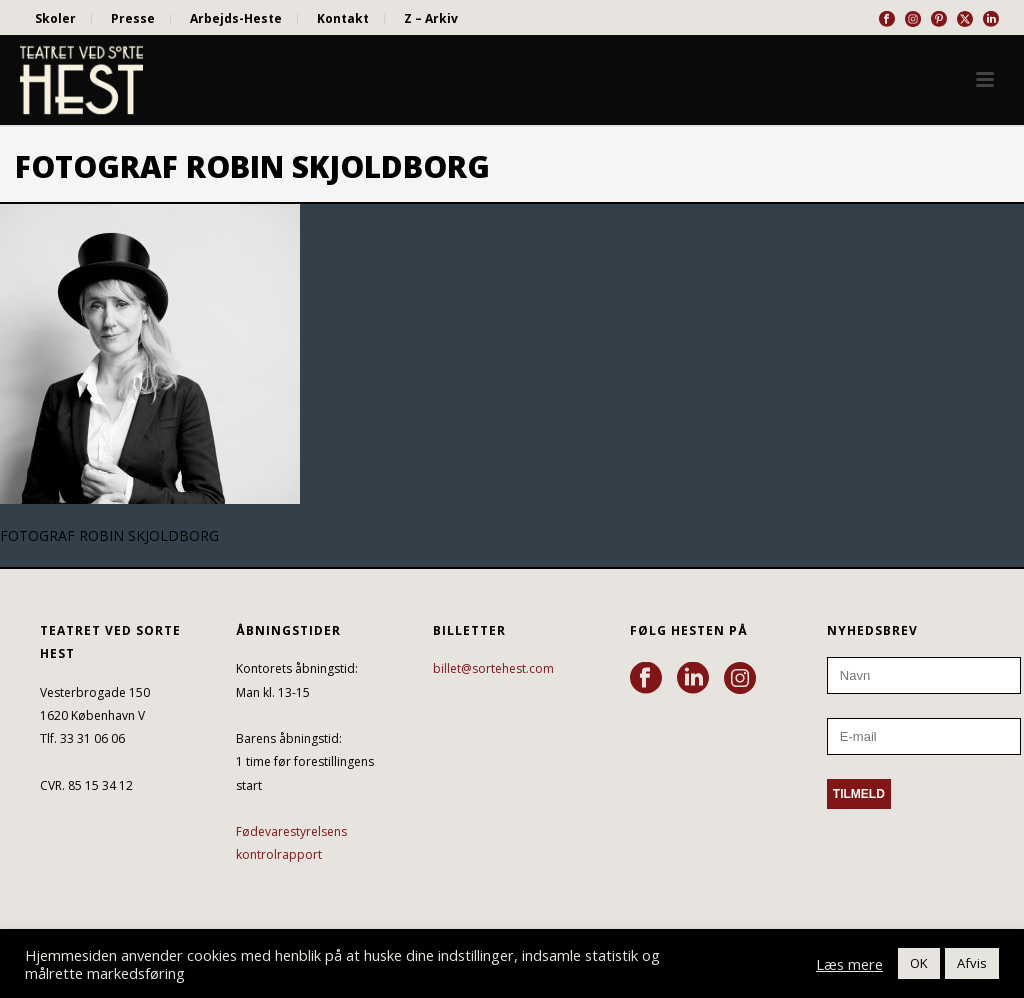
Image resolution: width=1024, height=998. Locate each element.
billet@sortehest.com (493, 668)
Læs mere (849, 964)
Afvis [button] (972, 963)
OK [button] (919, 963)
